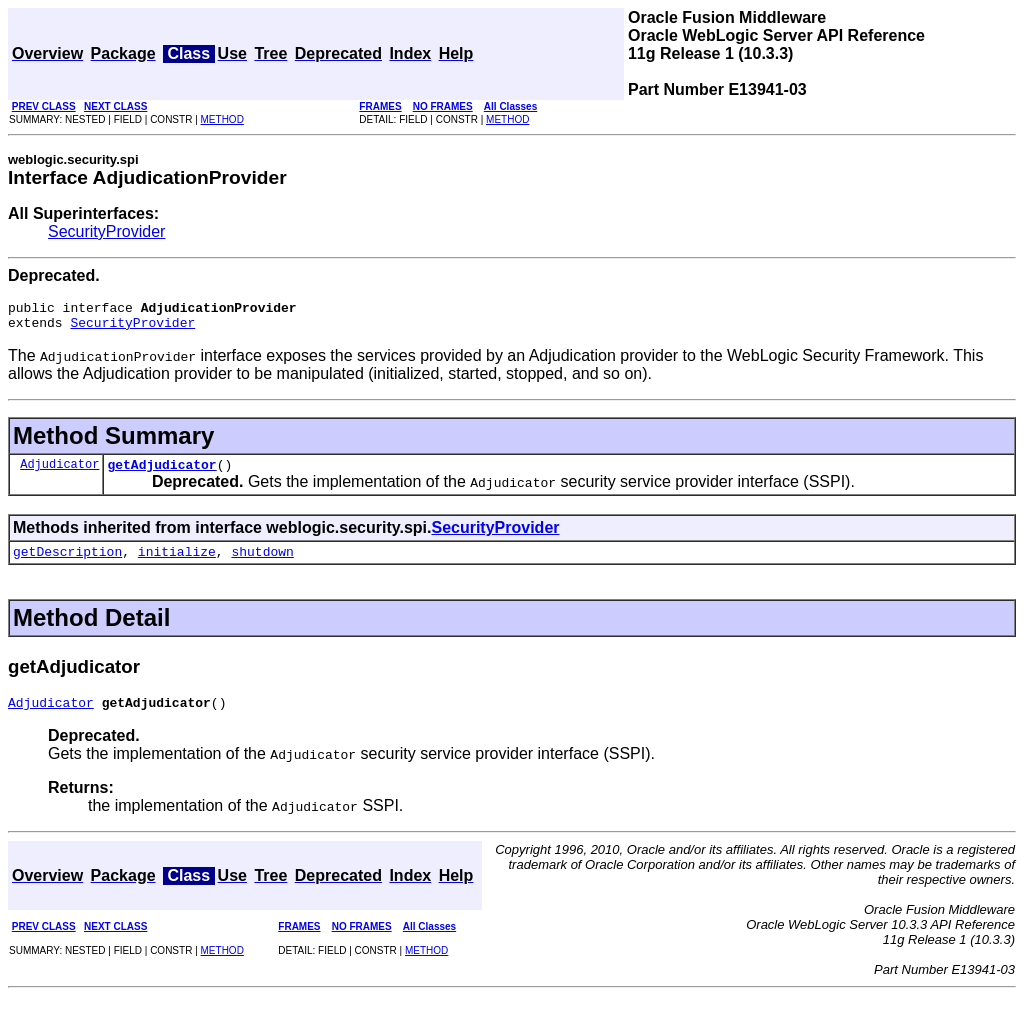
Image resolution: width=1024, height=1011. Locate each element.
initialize (177, 563)
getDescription (67, 563)
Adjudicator (59, 472)
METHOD (222, 119)
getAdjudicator (161, 473)
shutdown (262, 563)
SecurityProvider (106, 231)
